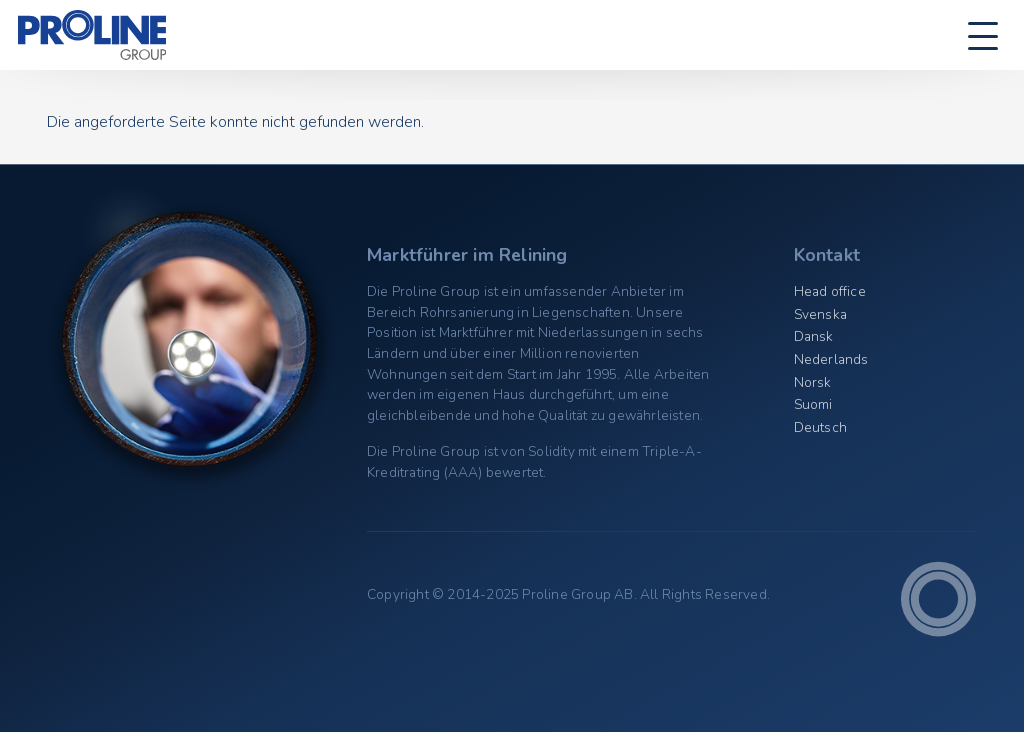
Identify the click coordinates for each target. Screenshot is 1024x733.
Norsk (813, 382)
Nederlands (831, 359)
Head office (830, 291)
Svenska (820, 314)
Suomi (813, 404)
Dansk (814, 336)
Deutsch (820, 427)
